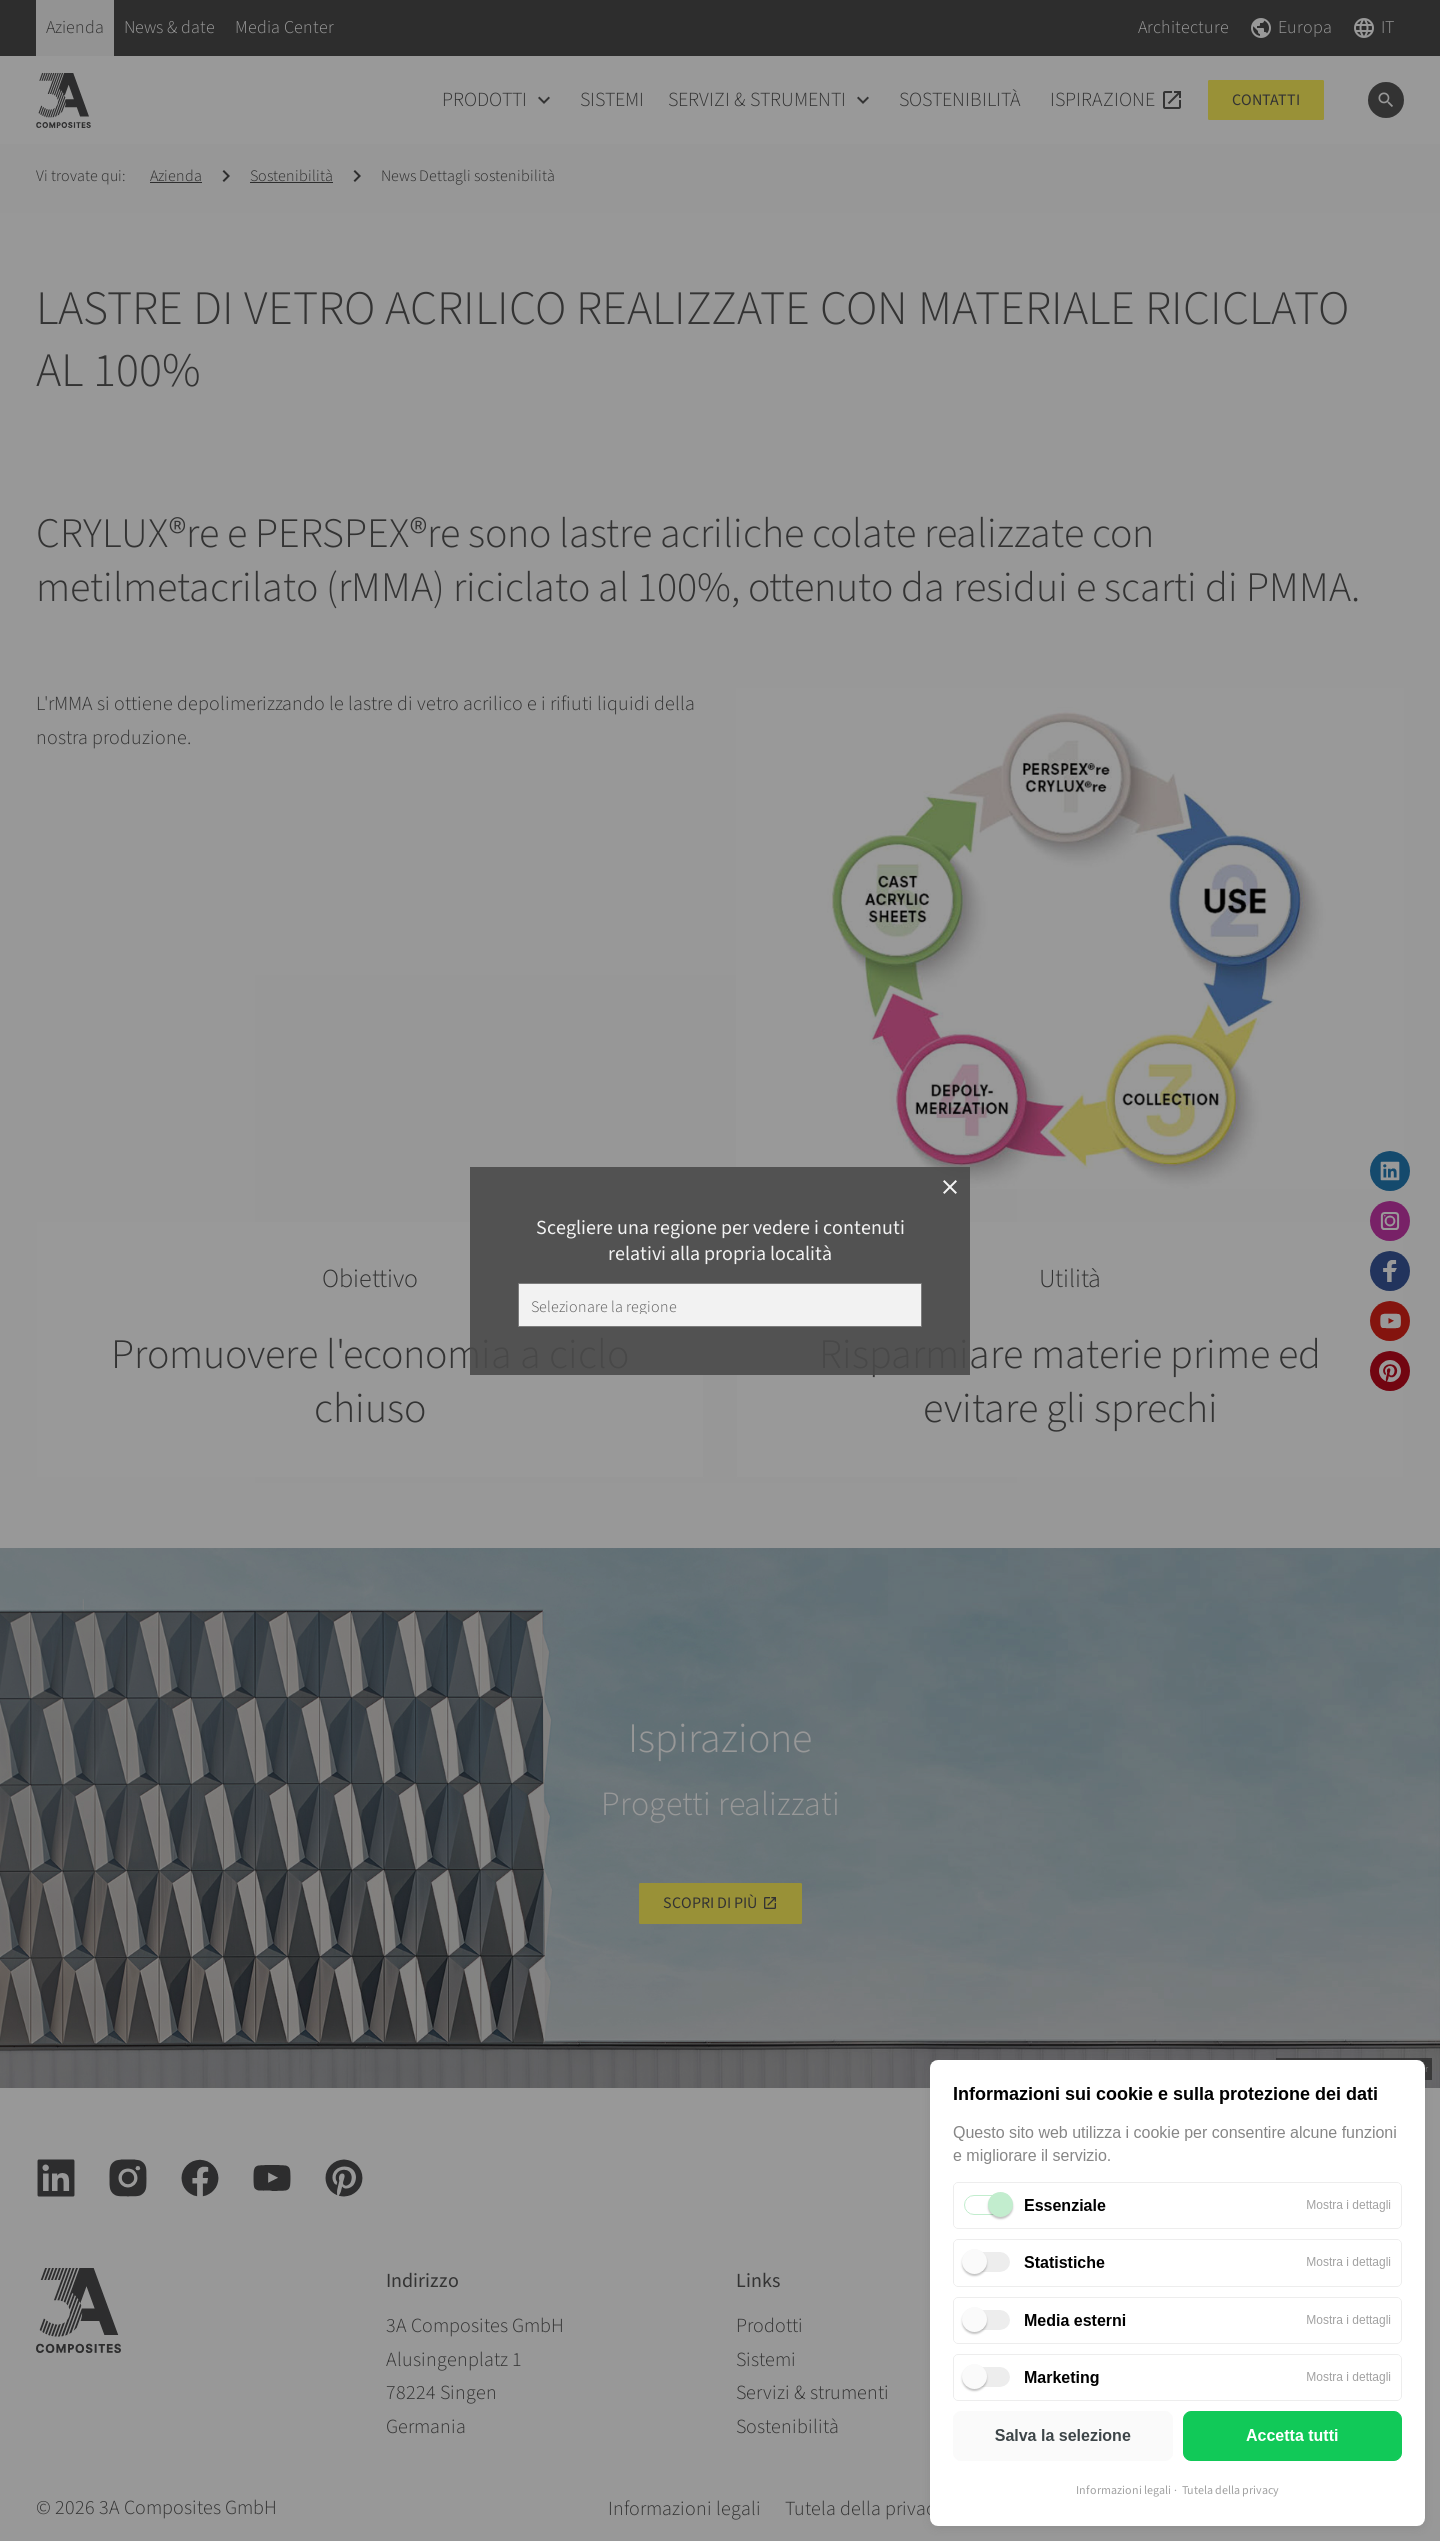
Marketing (1062, 2377)
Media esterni (1075, 2320)
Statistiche (1064, 2262)
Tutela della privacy (1230, 2490)
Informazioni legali (1123, 2490)
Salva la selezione (1063, 2435)
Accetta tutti (1292, 2435)
